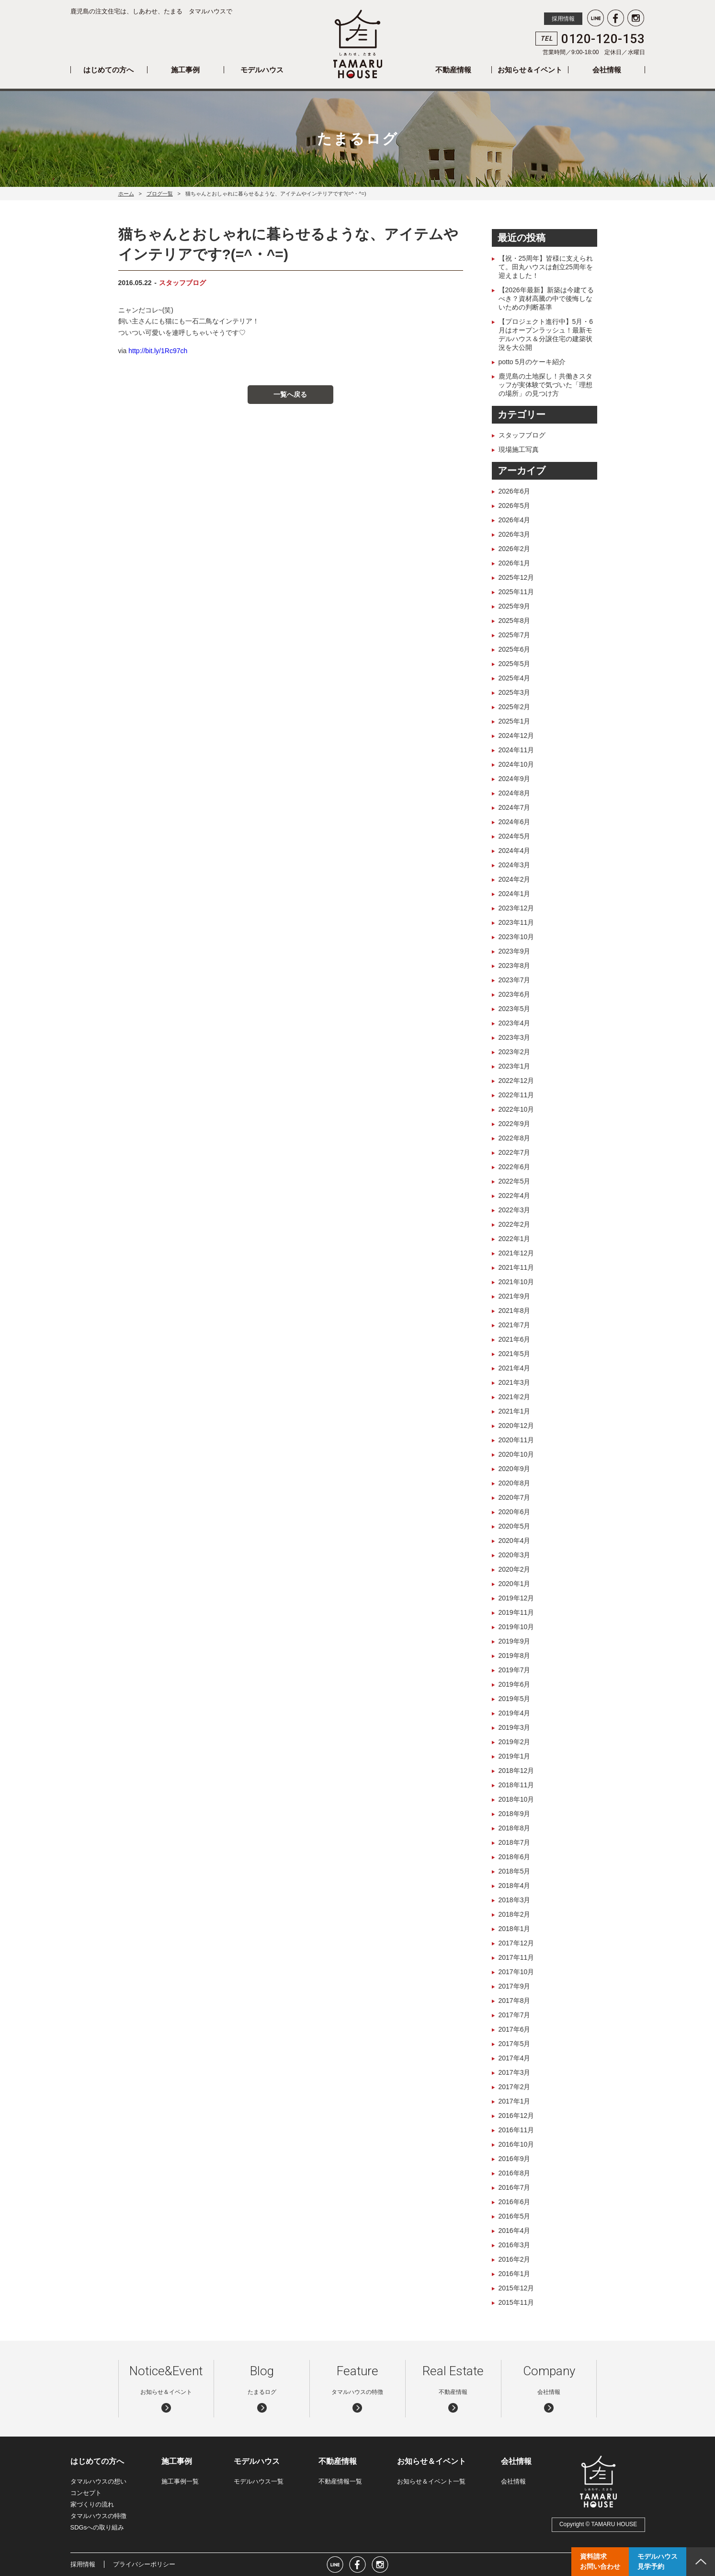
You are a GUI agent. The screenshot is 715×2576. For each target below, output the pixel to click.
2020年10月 (516, 1454)
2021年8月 (515, 1310)
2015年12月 (516, 2288)
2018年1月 (515, 1928)
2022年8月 (515, 1138)
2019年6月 (515, 1684)
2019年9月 (515, 1641)
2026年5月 (515, 505)
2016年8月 (515, 2173)
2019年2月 (515, 1742)
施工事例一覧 (180, 2481)
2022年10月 (516, 1109)
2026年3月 (515, 534)
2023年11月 (516, 922)
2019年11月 (516, 1612)
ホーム (126, 193)
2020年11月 (516, 1440)
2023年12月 (516, 908)
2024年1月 (515, 893)
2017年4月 (515, 2058)
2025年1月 (515, 721)
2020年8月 (515, 1483)
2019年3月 (515, 1727)
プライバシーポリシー (144, 2564)
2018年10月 (516, 1799)
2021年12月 (516, 1253)
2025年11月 (516, 592)
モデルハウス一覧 (259, 2481)
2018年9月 (515, 1813)
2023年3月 (515, 1037)
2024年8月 (515, 793)
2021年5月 (515, 1353)
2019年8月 (515, 1655)
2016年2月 (515, 2259)
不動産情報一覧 (340, 2481)
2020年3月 (515, 1555)
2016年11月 (516, 2130)
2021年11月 (516, 1267)
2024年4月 (515, 850)
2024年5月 (515, 836)
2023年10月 (516, 937)
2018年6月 (515, 1857)
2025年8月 (515, 620)
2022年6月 (515, 1167)
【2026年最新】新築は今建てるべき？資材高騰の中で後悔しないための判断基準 (546, 298)
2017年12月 (516, 1943)
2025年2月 (515, 707)
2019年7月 (515, 1670)
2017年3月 (515, 2072)
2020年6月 (515, 1512)
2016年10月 (516, 2144)
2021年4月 (515, 1368)
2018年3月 (515, 1900)
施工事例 (185, 70)
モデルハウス (262, 70)
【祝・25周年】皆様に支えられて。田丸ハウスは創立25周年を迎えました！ (546, 266)
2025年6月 (515, 649)
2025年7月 (515, 635)
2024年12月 (516, 735)
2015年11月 (516, 2302)
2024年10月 (516, 764)
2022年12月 (516, 1080)
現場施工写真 (519, 449)
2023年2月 (515, 1052)
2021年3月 (515, 1382)
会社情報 (606, 70)
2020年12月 (516, 1425)
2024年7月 (515, 807)
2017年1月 (515, 2101)
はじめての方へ (108, 70)
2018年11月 (516, 1785)
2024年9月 (515, 778)
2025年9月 (515, 606)
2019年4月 (515, 1713)
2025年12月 (516, 577)
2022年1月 (515, 1238)
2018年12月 (516, 1770)
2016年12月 (516, 2115)
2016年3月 (515, 2245)
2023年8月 (515, 965)
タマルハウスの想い (98, 2481)
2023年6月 (515, 994)
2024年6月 (515, 822)
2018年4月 (515, 1885)
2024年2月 (515, 879)
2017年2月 (515, 2087)
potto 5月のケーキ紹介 (532, 362)
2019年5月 (515, 1698)
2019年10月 (516, 1627)
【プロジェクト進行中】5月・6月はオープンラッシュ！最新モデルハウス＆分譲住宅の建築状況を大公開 (546, 334)
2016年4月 (515, 2230)
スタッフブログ (182, 283)
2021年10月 (516, 1282)
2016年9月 (515, 2158)
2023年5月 (515, 1008)
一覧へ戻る (290, 394)
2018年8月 (515, 1828)
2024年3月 (515, 865)
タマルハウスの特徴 (98, 2515)
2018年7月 (515, 1842)
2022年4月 (515, 1195)
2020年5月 (515, 1526)
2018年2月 (515, 1914)
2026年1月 (515, 563)
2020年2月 (515, 1569)
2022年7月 (515, 1152)
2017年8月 (515, 2000)
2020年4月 (515, 1540)
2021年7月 (515, 1325)
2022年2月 (515, 1224)
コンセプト (86, 2492)
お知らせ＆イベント (530, 70)
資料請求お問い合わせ (600, 2561)
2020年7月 (515, 1497)
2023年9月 (515, 951)
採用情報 (563, 18)
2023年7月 (515, 980)
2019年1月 (515, 1756)
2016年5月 (515, 2216)
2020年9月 (515, 1468)
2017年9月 (515, 1986)
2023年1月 (515, 1066)
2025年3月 (515, 692)
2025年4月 (515, 678)
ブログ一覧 (160, 193)
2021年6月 (515, 1339)
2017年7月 (515, 2015)
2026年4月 (515, 520)
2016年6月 (515, 2202)
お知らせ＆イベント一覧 (431, 2481)
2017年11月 (516, 1957)
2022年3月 (515, 1210)
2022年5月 (515, 1181)
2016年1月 (515, 2273)
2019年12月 (516, 1598)
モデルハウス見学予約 (657, 2561)
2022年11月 (516, 1095)
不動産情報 (453, 70)
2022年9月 (515, 1123)
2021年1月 (515, 1411)
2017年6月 (515, 2029)
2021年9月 (515, 1296)
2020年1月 (515, 1583)
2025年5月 (515, 663)
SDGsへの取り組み (97, 2527)
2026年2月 (515, 548)
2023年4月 (515, 1023)
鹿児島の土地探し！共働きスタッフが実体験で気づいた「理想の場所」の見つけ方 (545, 384)
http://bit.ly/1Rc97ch (157, 351)
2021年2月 (515, 1397)
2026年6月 (515, 491)
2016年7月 (515, 2187)
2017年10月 (516, 1972)
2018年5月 (515, 1871)
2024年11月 (516, 750)
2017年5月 (515, 2043)
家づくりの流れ (92, 2504)
